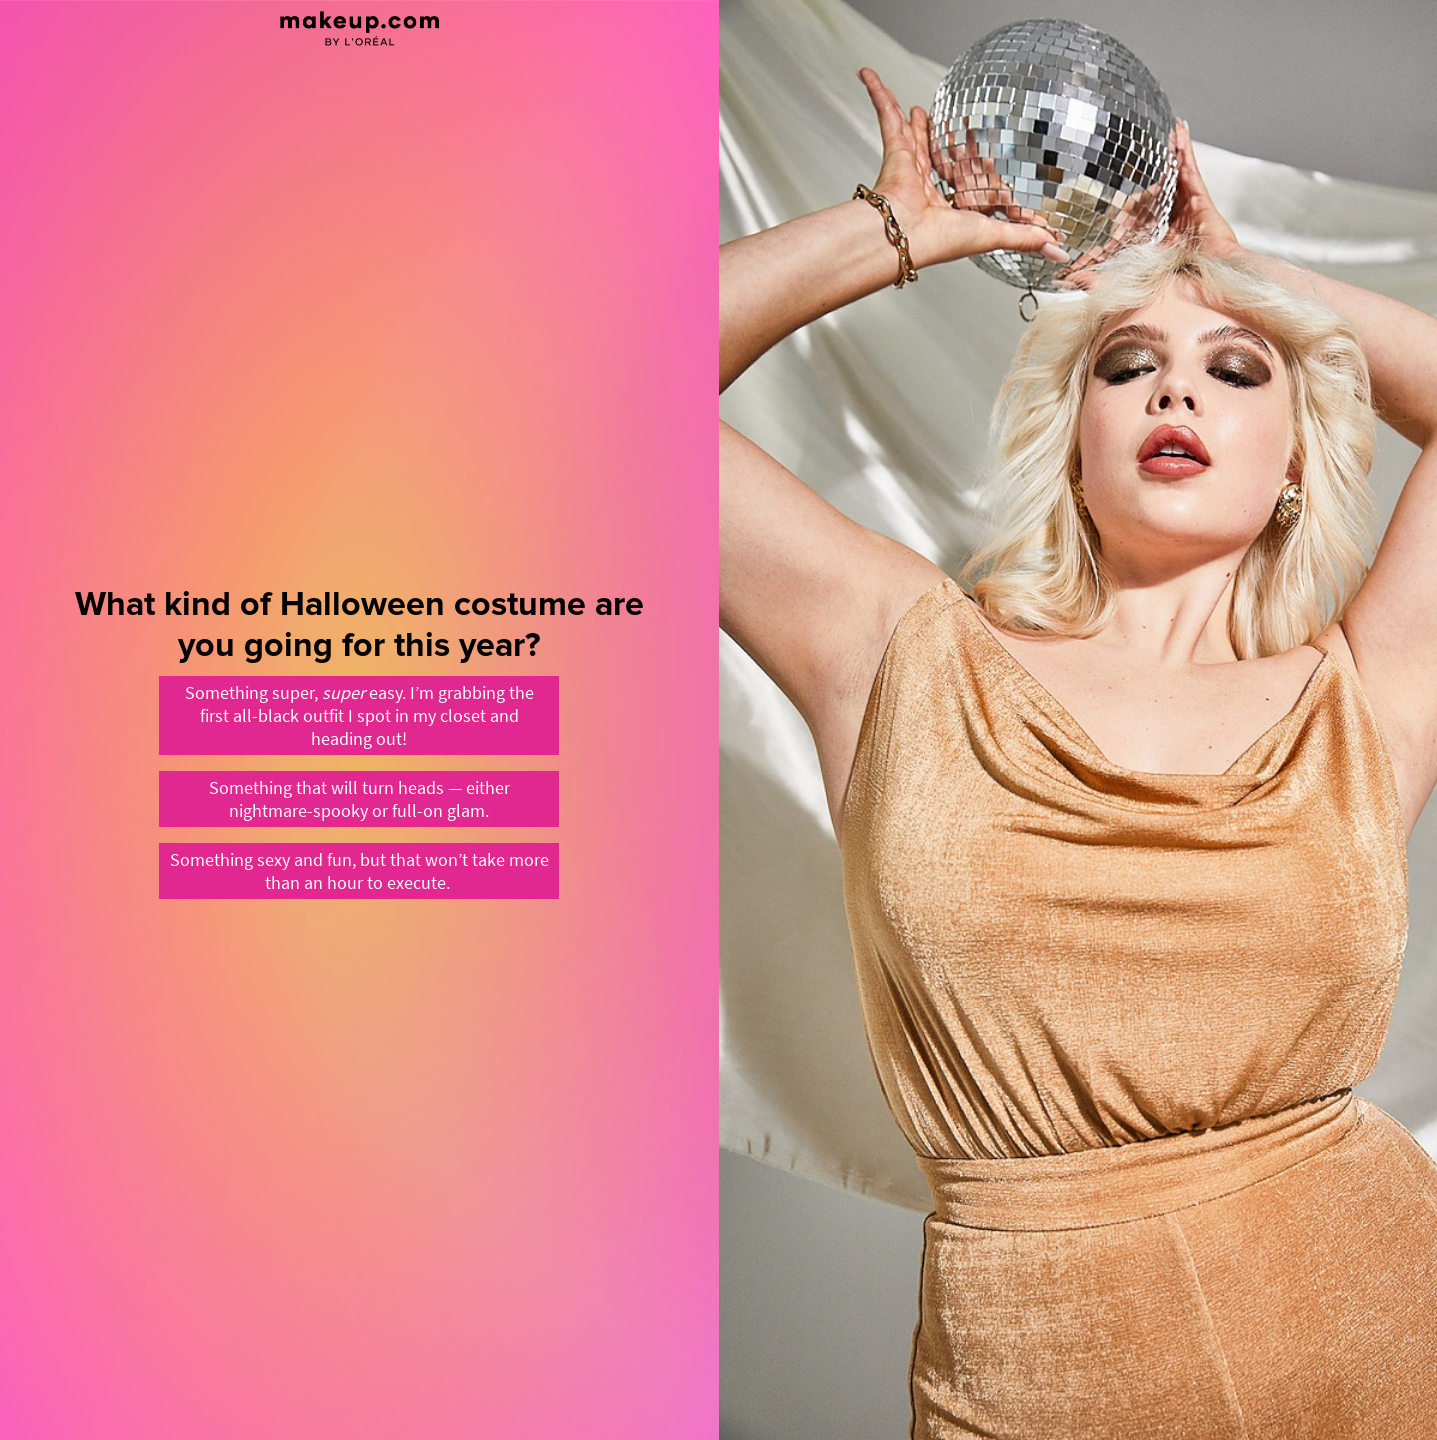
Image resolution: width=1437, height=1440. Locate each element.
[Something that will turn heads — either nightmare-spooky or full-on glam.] (359, 799)
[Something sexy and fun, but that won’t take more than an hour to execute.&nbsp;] (359, 871)
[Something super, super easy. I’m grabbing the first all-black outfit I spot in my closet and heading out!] (359, 715)
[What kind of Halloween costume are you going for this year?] (359, 720)
